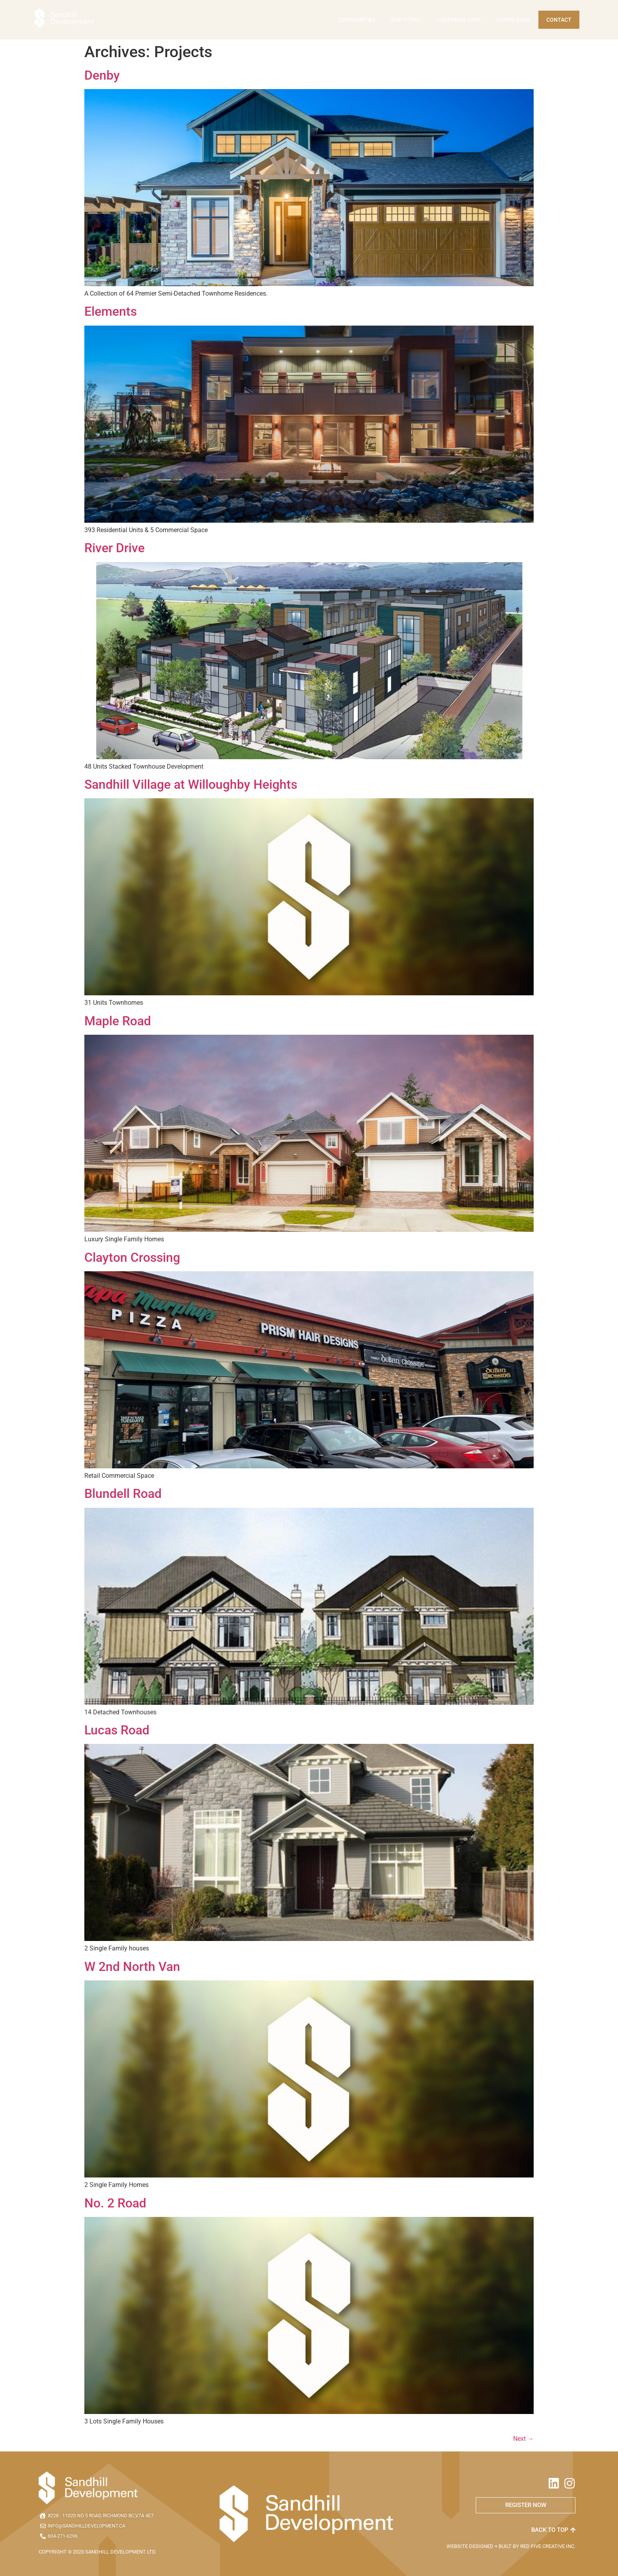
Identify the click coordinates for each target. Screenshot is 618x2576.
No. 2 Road (115, 2203)
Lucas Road (116, 1730)
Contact (558, 20)
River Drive (114, 548)
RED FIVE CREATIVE (543, 2546)
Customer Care (459, 20)
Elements (110, 311)
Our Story (406, 20)
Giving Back (514, 20)
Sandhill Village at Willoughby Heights (190, 784)
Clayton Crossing (132, 1257)
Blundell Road (123, 1493)
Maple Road (117, 1020)
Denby (102, 75)
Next (523, 2438)
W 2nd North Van (132, 1966)
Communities (356, 20)
